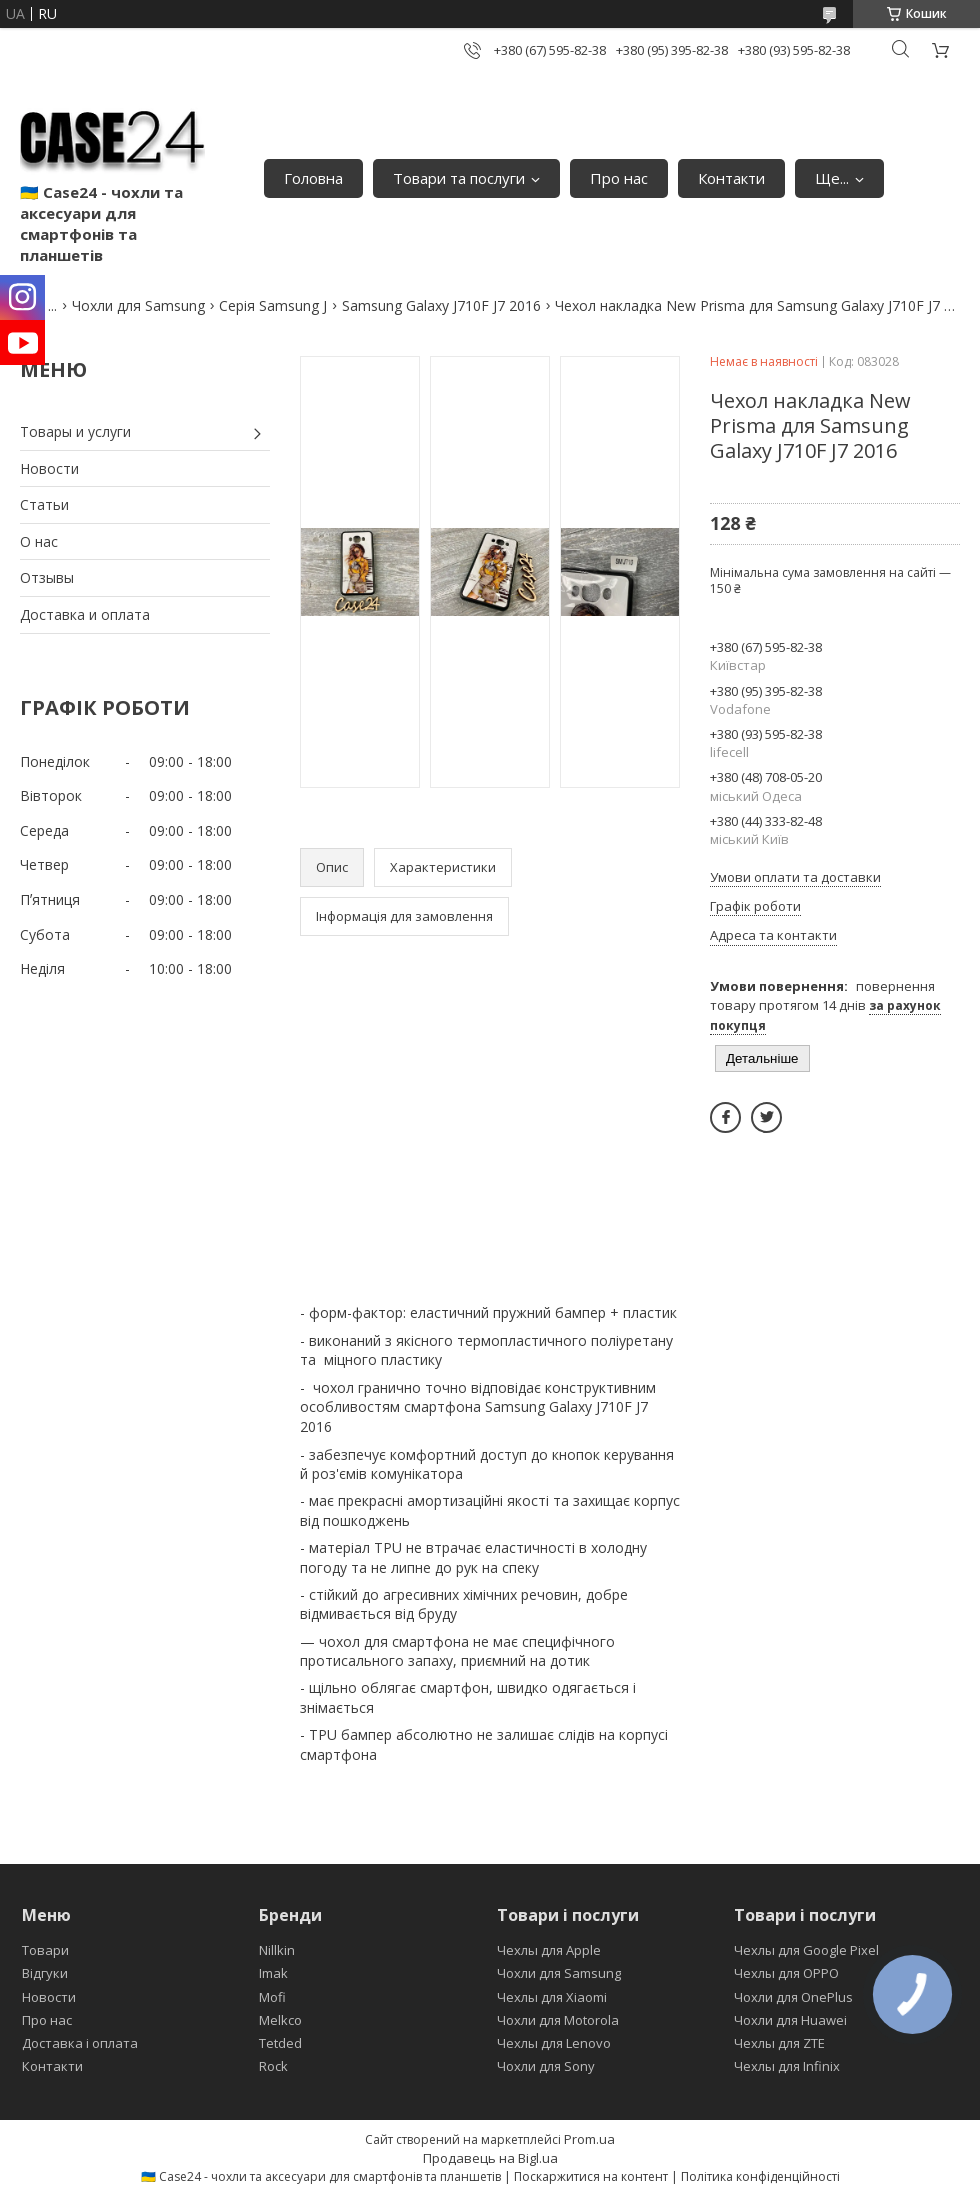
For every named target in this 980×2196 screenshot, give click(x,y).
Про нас (619, 178)
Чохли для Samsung (138, 305)
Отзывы (47, 577)
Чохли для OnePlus (793, 1997)
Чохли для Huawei (790, 2020)
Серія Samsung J (273, 305)
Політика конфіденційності (760, 2176)
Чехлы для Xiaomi (552, 1997)
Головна (313, 178)
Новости (49, 468)
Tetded (280, 2043)
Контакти (731, 178)
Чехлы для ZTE (779, 2043)
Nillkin (277, 1950)
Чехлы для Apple (549, 1950)
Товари (45, 1950)
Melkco (280, 2020)
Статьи (44, 504)
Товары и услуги (75, 431)
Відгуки (45, 1973)
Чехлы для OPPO (786, 1973)
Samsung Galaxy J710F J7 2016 (441, 305)
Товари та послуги (459, 178)
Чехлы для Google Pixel (806, 1950)
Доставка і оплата (80, 2043)
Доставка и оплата (85, 614)
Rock (273, 2066)
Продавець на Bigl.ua (490, 2158)
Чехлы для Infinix (787, 2066)
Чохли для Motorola (558, 2020)
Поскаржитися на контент (591, 2176)
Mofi (272, 1997)
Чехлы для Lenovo (554, 2043)
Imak (273, 1973)
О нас (39, 541)
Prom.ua (589, 2139)
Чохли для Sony (546, 2066)
